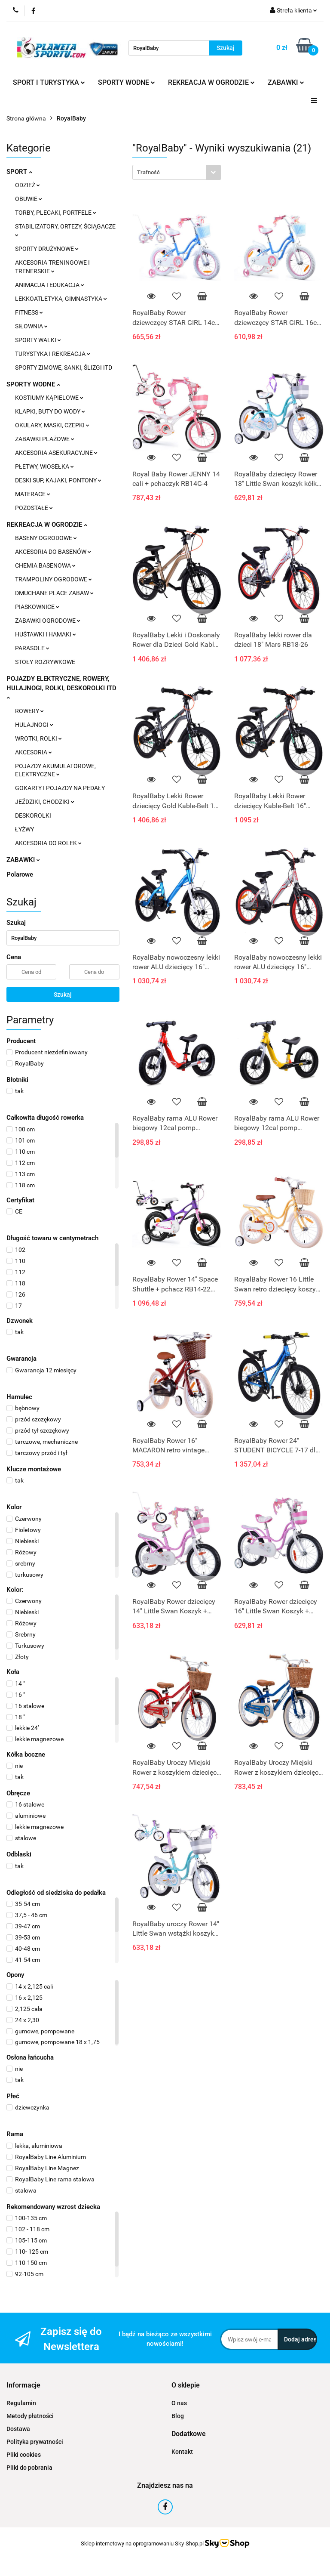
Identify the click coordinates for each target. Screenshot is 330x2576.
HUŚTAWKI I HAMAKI (45, 634)
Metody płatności (30, 2415)
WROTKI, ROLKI (38, 738)
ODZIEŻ (27, 185)
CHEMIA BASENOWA (45, 565)
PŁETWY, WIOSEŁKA (44, 466)
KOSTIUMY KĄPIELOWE (49, 397)
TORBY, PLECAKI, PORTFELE (55, 212)
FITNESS (29, 312)
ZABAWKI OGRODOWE (47, 620)
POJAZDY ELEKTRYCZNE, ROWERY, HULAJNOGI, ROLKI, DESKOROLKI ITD (61, 687)
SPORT (19, 172)
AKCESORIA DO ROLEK (48, 843)
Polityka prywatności (34, 2441)
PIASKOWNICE (37, 606)
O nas (179, 2403)
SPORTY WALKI (38, 340)
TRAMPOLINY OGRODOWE (53, 579)
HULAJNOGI (34, 724)
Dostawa (18, 2428)
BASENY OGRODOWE (46, 537)
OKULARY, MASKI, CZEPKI (52, 425)
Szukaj (63, 994)
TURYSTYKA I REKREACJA (52, 353)
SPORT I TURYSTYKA (49, 82)
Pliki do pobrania (29, 2467)
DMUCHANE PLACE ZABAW (54, 593)
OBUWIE (28, 198)
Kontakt (182, 2451)
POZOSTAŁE (34, 507)
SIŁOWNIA (31, 326)
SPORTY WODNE (126, 82)
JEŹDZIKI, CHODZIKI (44, 801)
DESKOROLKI (33, 815)
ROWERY (29, 710)
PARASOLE (32, 648)
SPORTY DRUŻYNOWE (47, 248)
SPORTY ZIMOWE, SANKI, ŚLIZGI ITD (63, 367)
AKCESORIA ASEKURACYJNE (56, 452)
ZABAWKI (286, 82)
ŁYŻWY (24, 829)
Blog (177, 2415)
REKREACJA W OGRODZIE (211, 82)
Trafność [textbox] (148, 172)
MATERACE (32, 494)
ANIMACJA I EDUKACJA (49, 284)
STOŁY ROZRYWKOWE (45, 661)
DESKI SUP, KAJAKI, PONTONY (58, 480)
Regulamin (21, 2403)
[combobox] (176, 172)
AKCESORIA (33, 752)
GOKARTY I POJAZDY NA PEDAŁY (60, 788)
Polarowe (19, 874)
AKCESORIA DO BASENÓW (53, 551)
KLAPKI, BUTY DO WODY (50, 411)
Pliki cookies (23, 2454)
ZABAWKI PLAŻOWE (44, 439)
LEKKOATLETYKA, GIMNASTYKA (61, 298)
